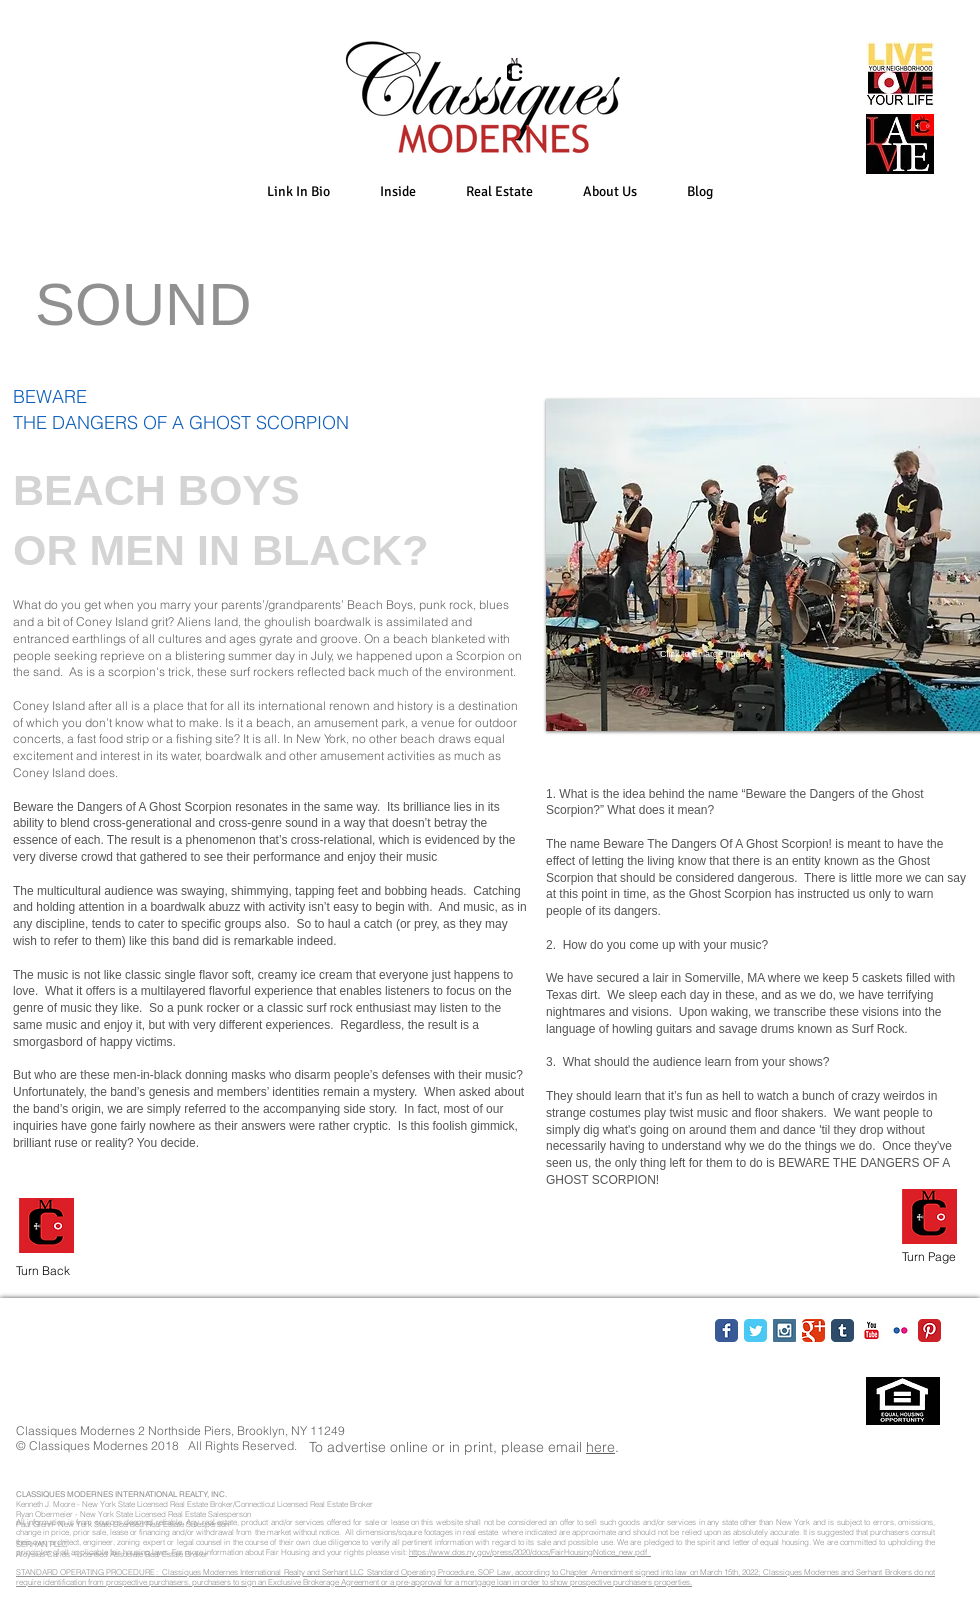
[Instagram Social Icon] (784, 1330)
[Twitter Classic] (755, 1330)
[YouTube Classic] (871, 1330)
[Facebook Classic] (726, 1330)
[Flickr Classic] (900, 1330)
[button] (398, 191)
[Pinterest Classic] (929, 1330)
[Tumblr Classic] (842, 1330)
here (600, 1447)
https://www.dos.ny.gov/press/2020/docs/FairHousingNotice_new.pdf (530, 1552)
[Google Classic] (813, 1330)
